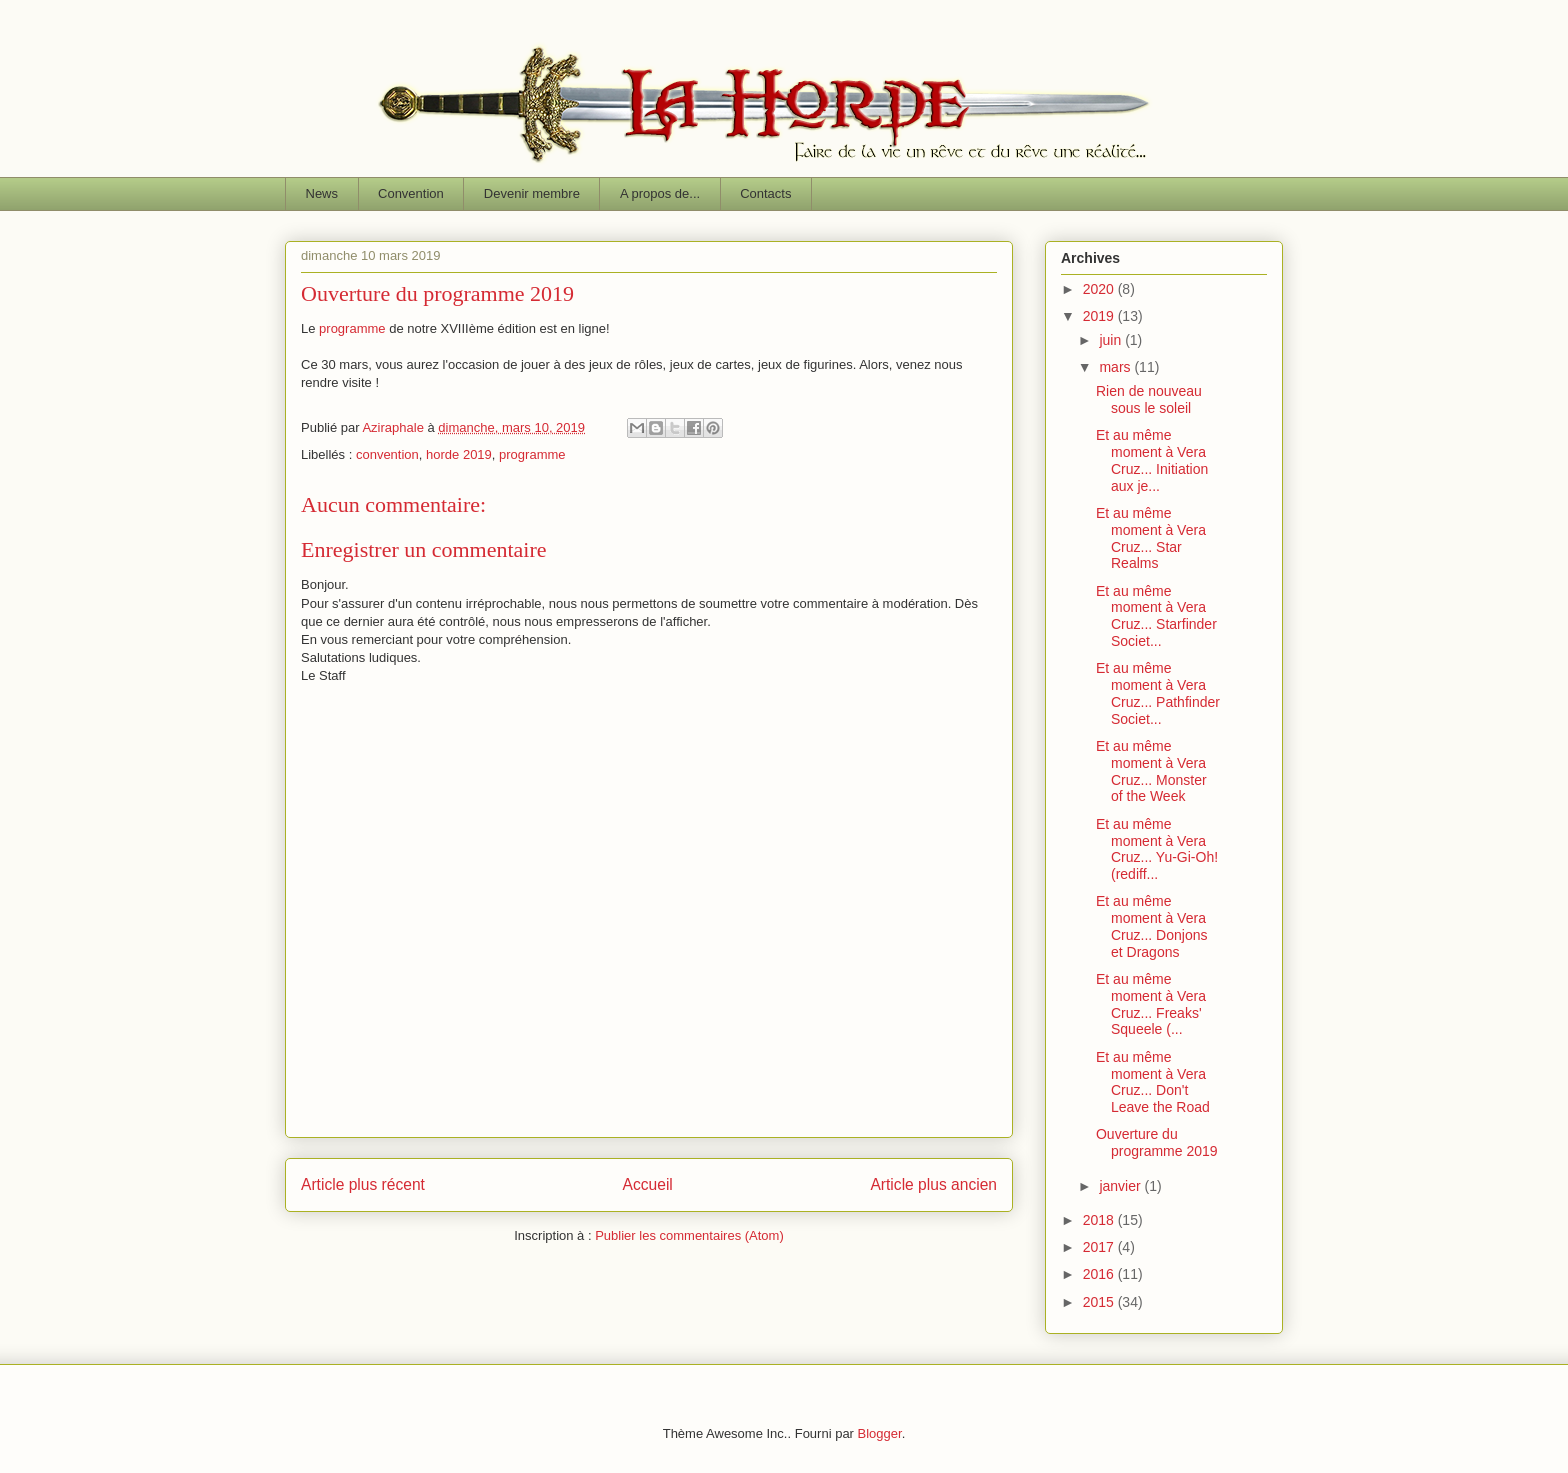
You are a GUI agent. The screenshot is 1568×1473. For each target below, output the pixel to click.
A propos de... (660, 193)
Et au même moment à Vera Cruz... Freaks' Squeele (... (1151, 1004)
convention (387, 454)
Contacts (765, 193)
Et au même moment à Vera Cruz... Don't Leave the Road (1153, 1082)
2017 (1100, 1247)
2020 (1100, 289)
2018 (1100, 1220)
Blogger (880, 1433)
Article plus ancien (933, 1184)
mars (1116, 367)
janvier (1121, 1186)
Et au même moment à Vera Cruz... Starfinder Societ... (1156, 616)
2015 (1100, 1302)
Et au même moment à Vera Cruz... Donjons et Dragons (1151, 926)
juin (1112, 340)
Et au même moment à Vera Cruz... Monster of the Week (1151, 771)
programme (352, 328)
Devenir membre (532, 193)
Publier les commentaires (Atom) (689, 1235)
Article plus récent (363, 1184)
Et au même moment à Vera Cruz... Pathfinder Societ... (1158, 693)
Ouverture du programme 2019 (1157, 1142)
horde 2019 (459, 454)
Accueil (648, 1184)
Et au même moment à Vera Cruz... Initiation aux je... (1152, 460)
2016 (1100, 1274)
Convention (411, 193)
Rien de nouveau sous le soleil (1149, 399)
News (322, 193)
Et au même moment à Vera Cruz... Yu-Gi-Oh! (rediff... (1157, 849)
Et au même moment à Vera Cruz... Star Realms (1151, 538)
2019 (1100, 316)
